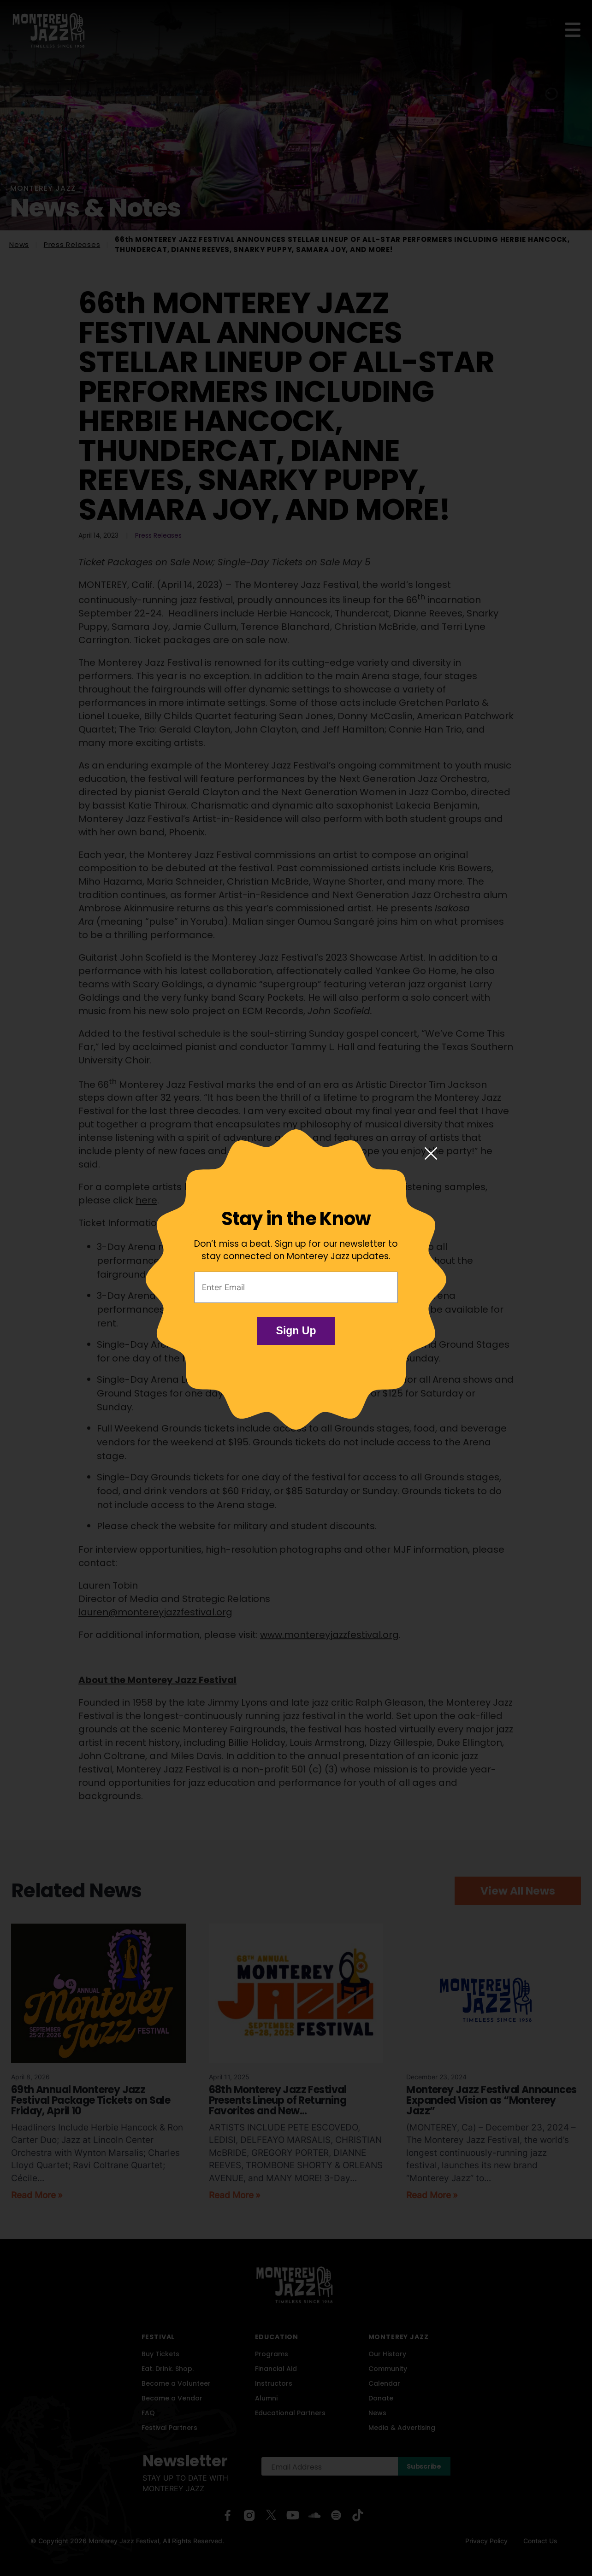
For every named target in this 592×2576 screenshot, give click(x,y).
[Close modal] (431, 1154)
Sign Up (296, 1331)
